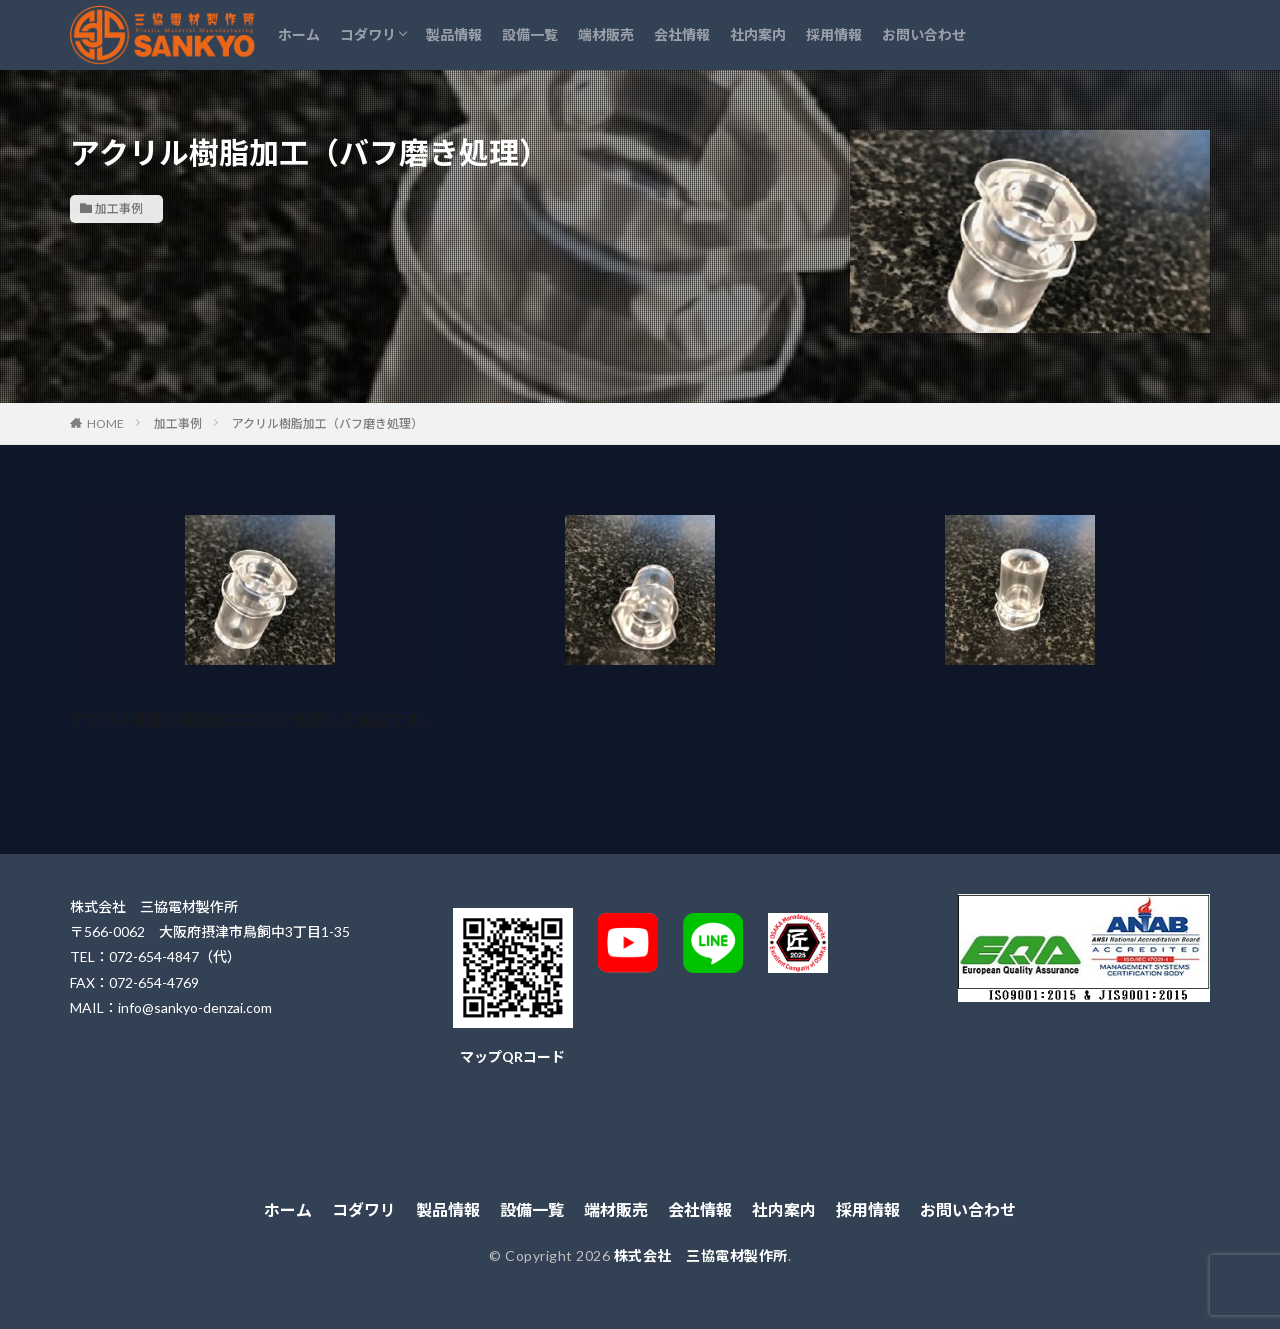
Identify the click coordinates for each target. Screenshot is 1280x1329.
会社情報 (682, 34)
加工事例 (119, 208)
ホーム (299, 34)
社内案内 (758, 34)
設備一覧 (530, 34)
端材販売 (606, 34)
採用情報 (834, 34)
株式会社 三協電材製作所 (701, 1255)
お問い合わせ (924, 34)
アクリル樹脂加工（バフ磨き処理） (327, 423)
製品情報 (454, 34)
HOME (105, 423)
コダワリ (368, 34)
